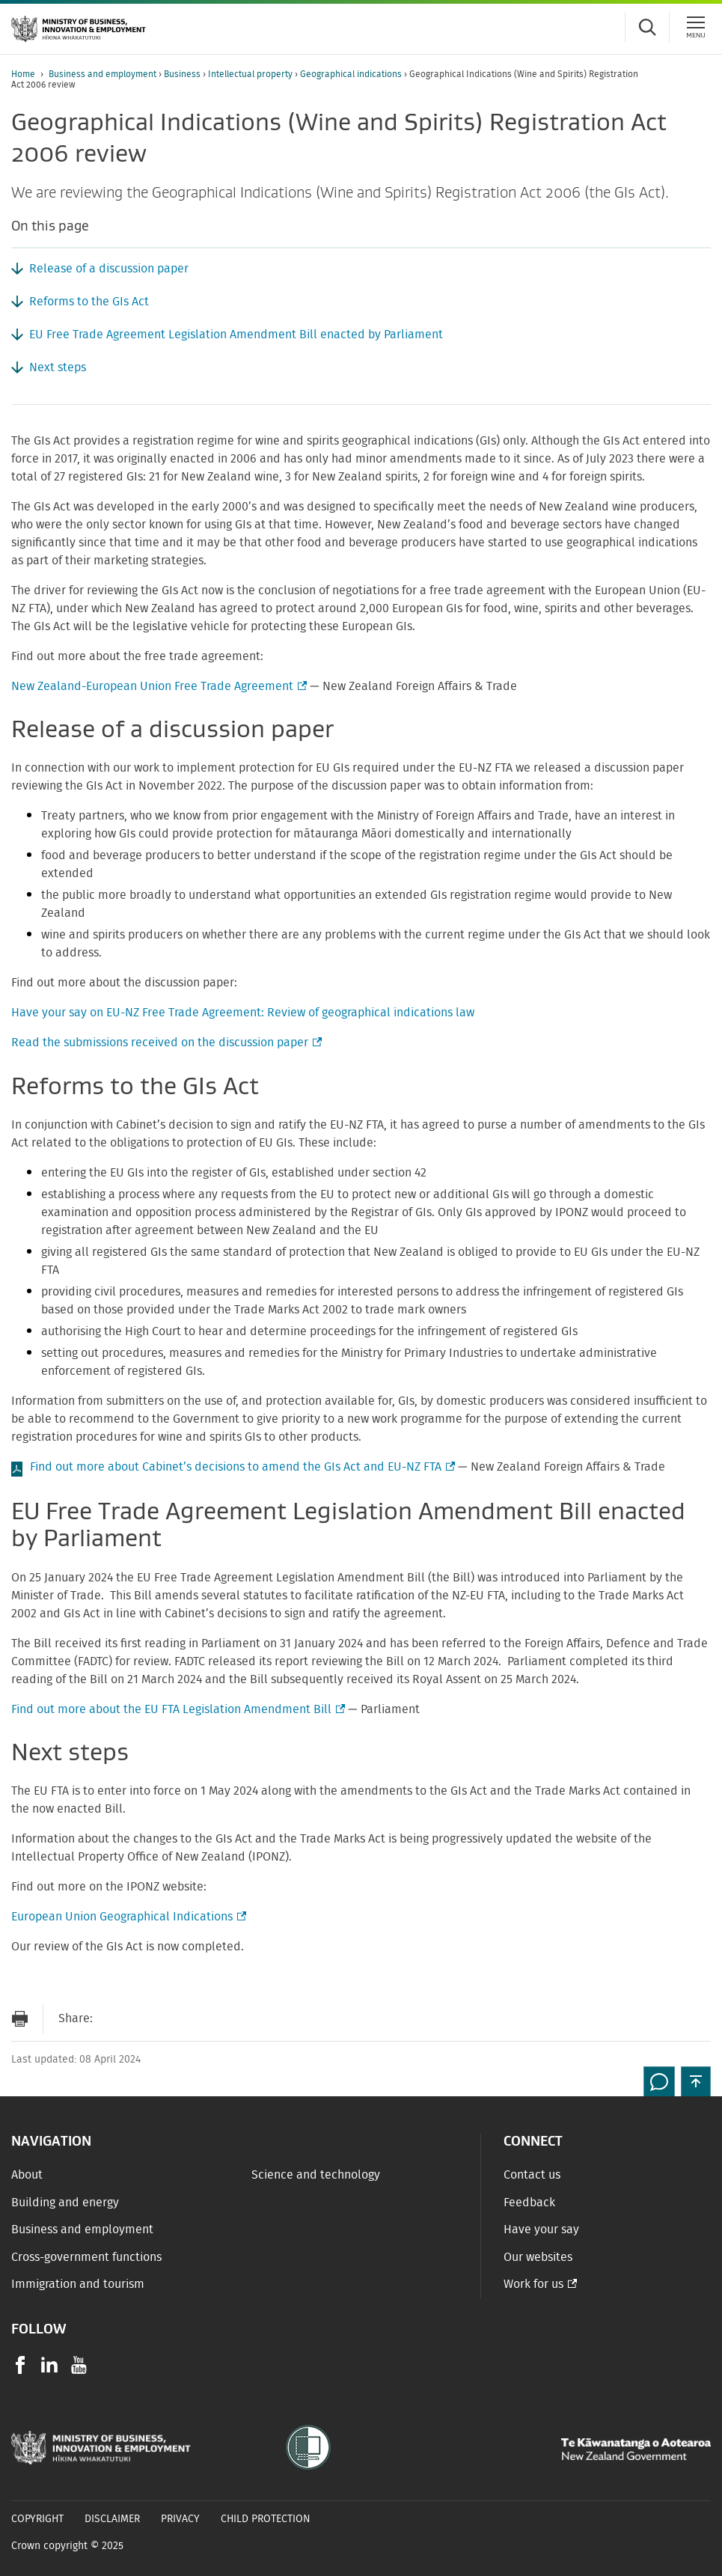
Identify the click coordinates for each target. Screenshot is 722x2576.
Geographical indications (352, 74)
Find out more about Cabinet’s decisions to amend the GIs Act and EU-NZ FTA (241, 1467)
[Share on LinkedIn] (201, 2019)
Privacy (180, 2519)
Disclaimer (112, 2519)
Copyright (37, 2519)
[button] (696, 2081)
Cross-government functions (86, 2257)
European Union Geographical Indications (127, 1917)
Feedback (529, 2203)
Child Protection (265, 2519)
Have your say (541, 2229)
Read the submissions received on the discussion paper (165, 1043)
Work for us (533, 2284)
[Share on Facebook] (141, 2019)
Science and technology (315, 2175)
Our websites (538, 2257)
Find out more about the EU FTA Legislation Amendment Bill (176, 1709)
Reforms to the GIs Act (89, 302)
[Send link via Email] (111, 2019)
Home (23, 74)
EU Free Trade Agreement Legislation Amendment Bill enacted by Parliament (236, 335)
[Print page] (19, 2019)
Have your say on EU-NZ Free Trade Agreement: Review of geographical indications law (242, 1013)
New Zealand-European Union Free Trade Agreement (157, 686)
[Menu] (696, 27)
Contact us (532, 2175)
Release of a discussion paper (109, 269)
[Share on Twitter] (171, 2019)
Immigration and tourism (77, 2284)
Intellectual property (251, 74)
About (27, 2175)
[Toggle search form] (647, 27)
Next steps (57, 367)
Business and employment (104, 74)
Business (183, 74)
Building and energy (65, 2203)
